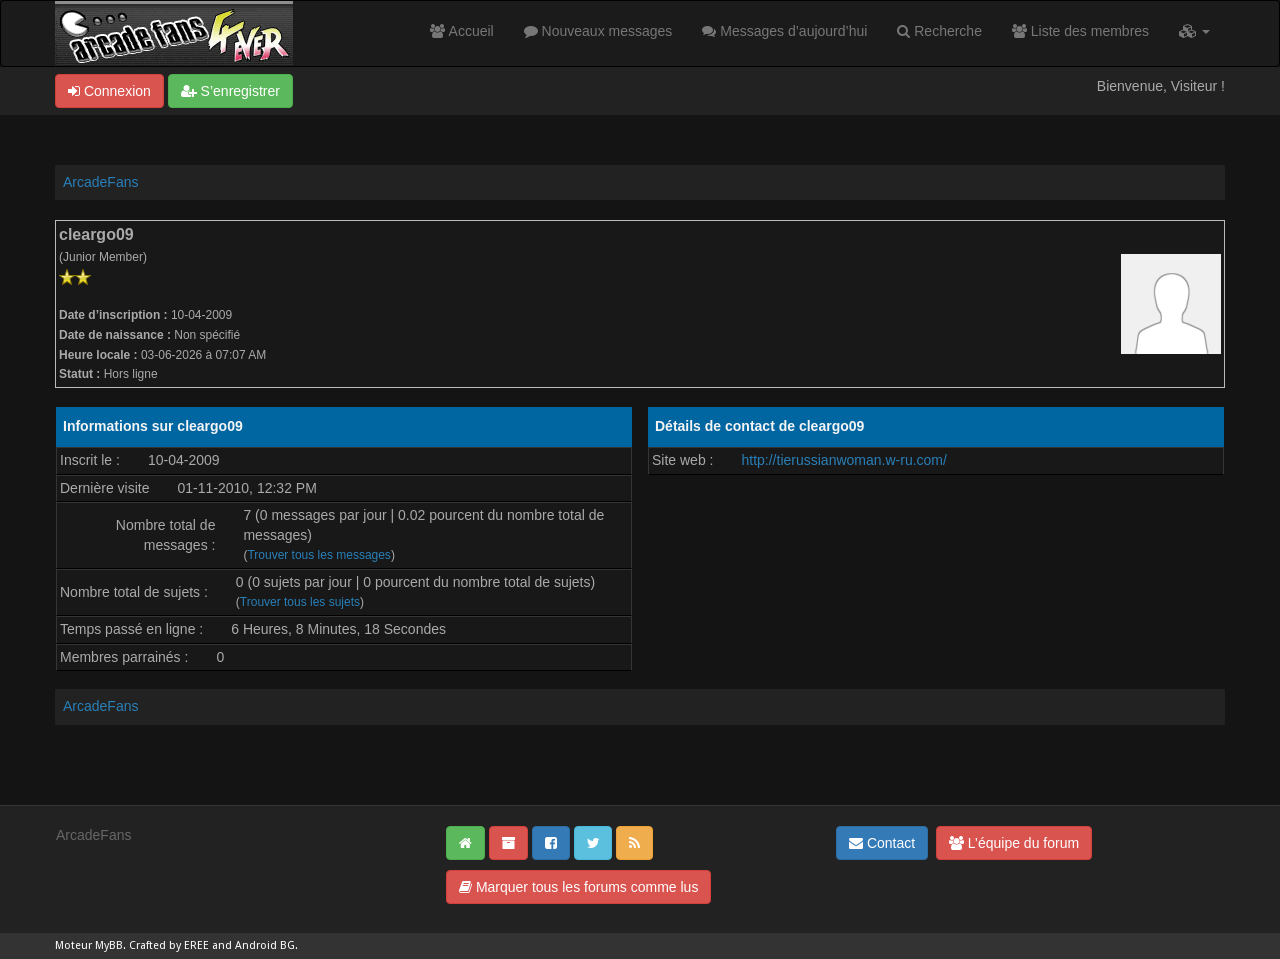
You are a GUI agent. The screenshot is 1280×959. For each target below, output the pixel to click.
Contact (882, 843)
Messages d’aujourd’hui (784, 31)
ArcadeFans (100, 182)
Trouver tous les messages (318, 555)
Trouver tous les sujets (300, 602)
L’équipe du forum (1014, 843)
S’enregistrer (230, 91)
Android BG (265, 945)
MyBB (109, 945)
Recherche (939, 31)
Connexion (109, 91)
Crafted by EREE (169, 945)
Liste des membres (1080, 31)
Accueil (461, 31)
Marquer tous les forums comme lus (578, 887)
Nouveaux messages (598, 31)
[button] (1194, 31)
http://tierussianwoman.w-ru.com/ (843, 460)
